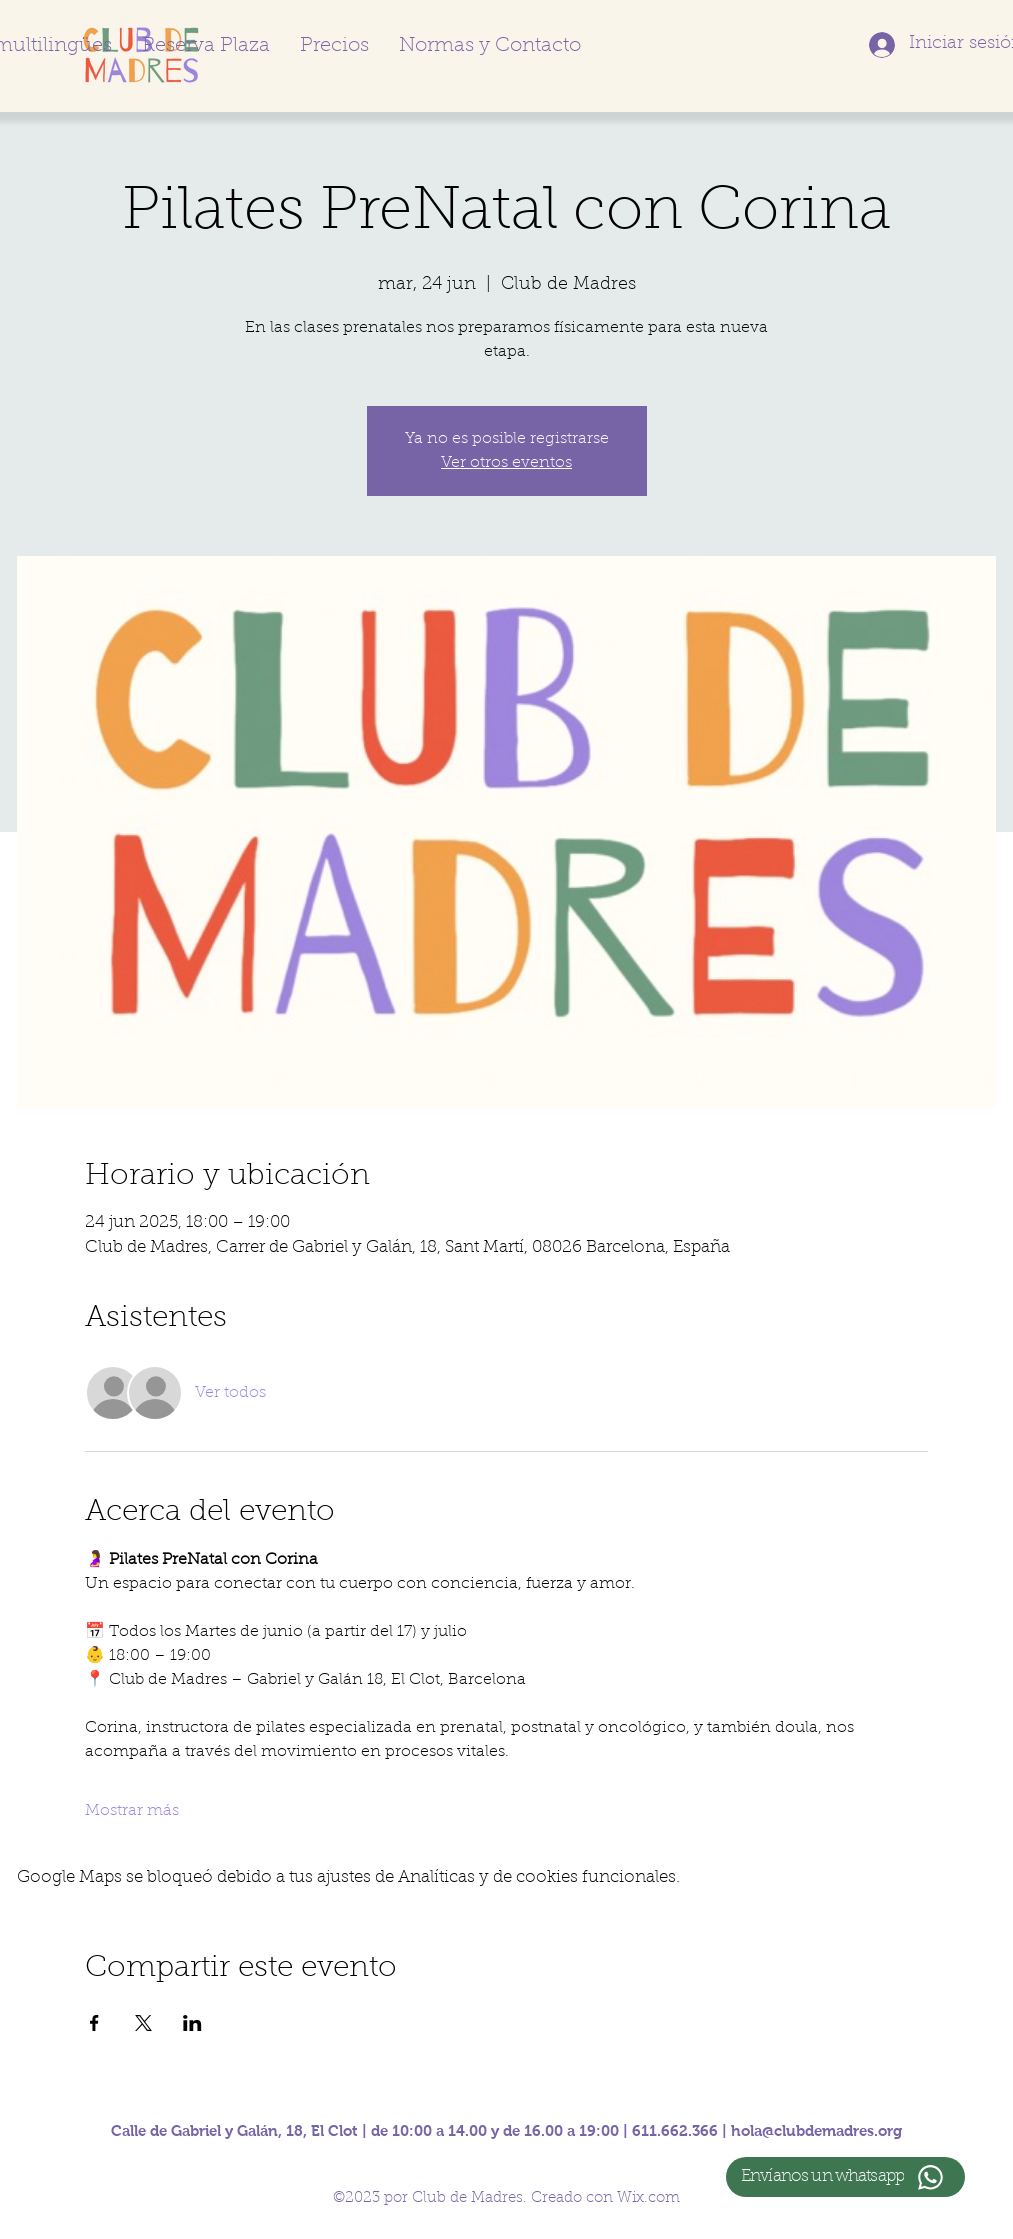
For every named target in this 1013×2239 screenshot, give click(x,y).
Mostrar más (132, 1811)
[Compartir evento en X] (143, 2023)
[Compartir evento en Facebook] (94, 2023)
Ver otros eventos (506, 463)
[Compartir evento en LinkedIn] (192, 2023)
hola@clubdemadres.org (816, 2130)
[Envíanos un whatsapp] (845, 2177)
